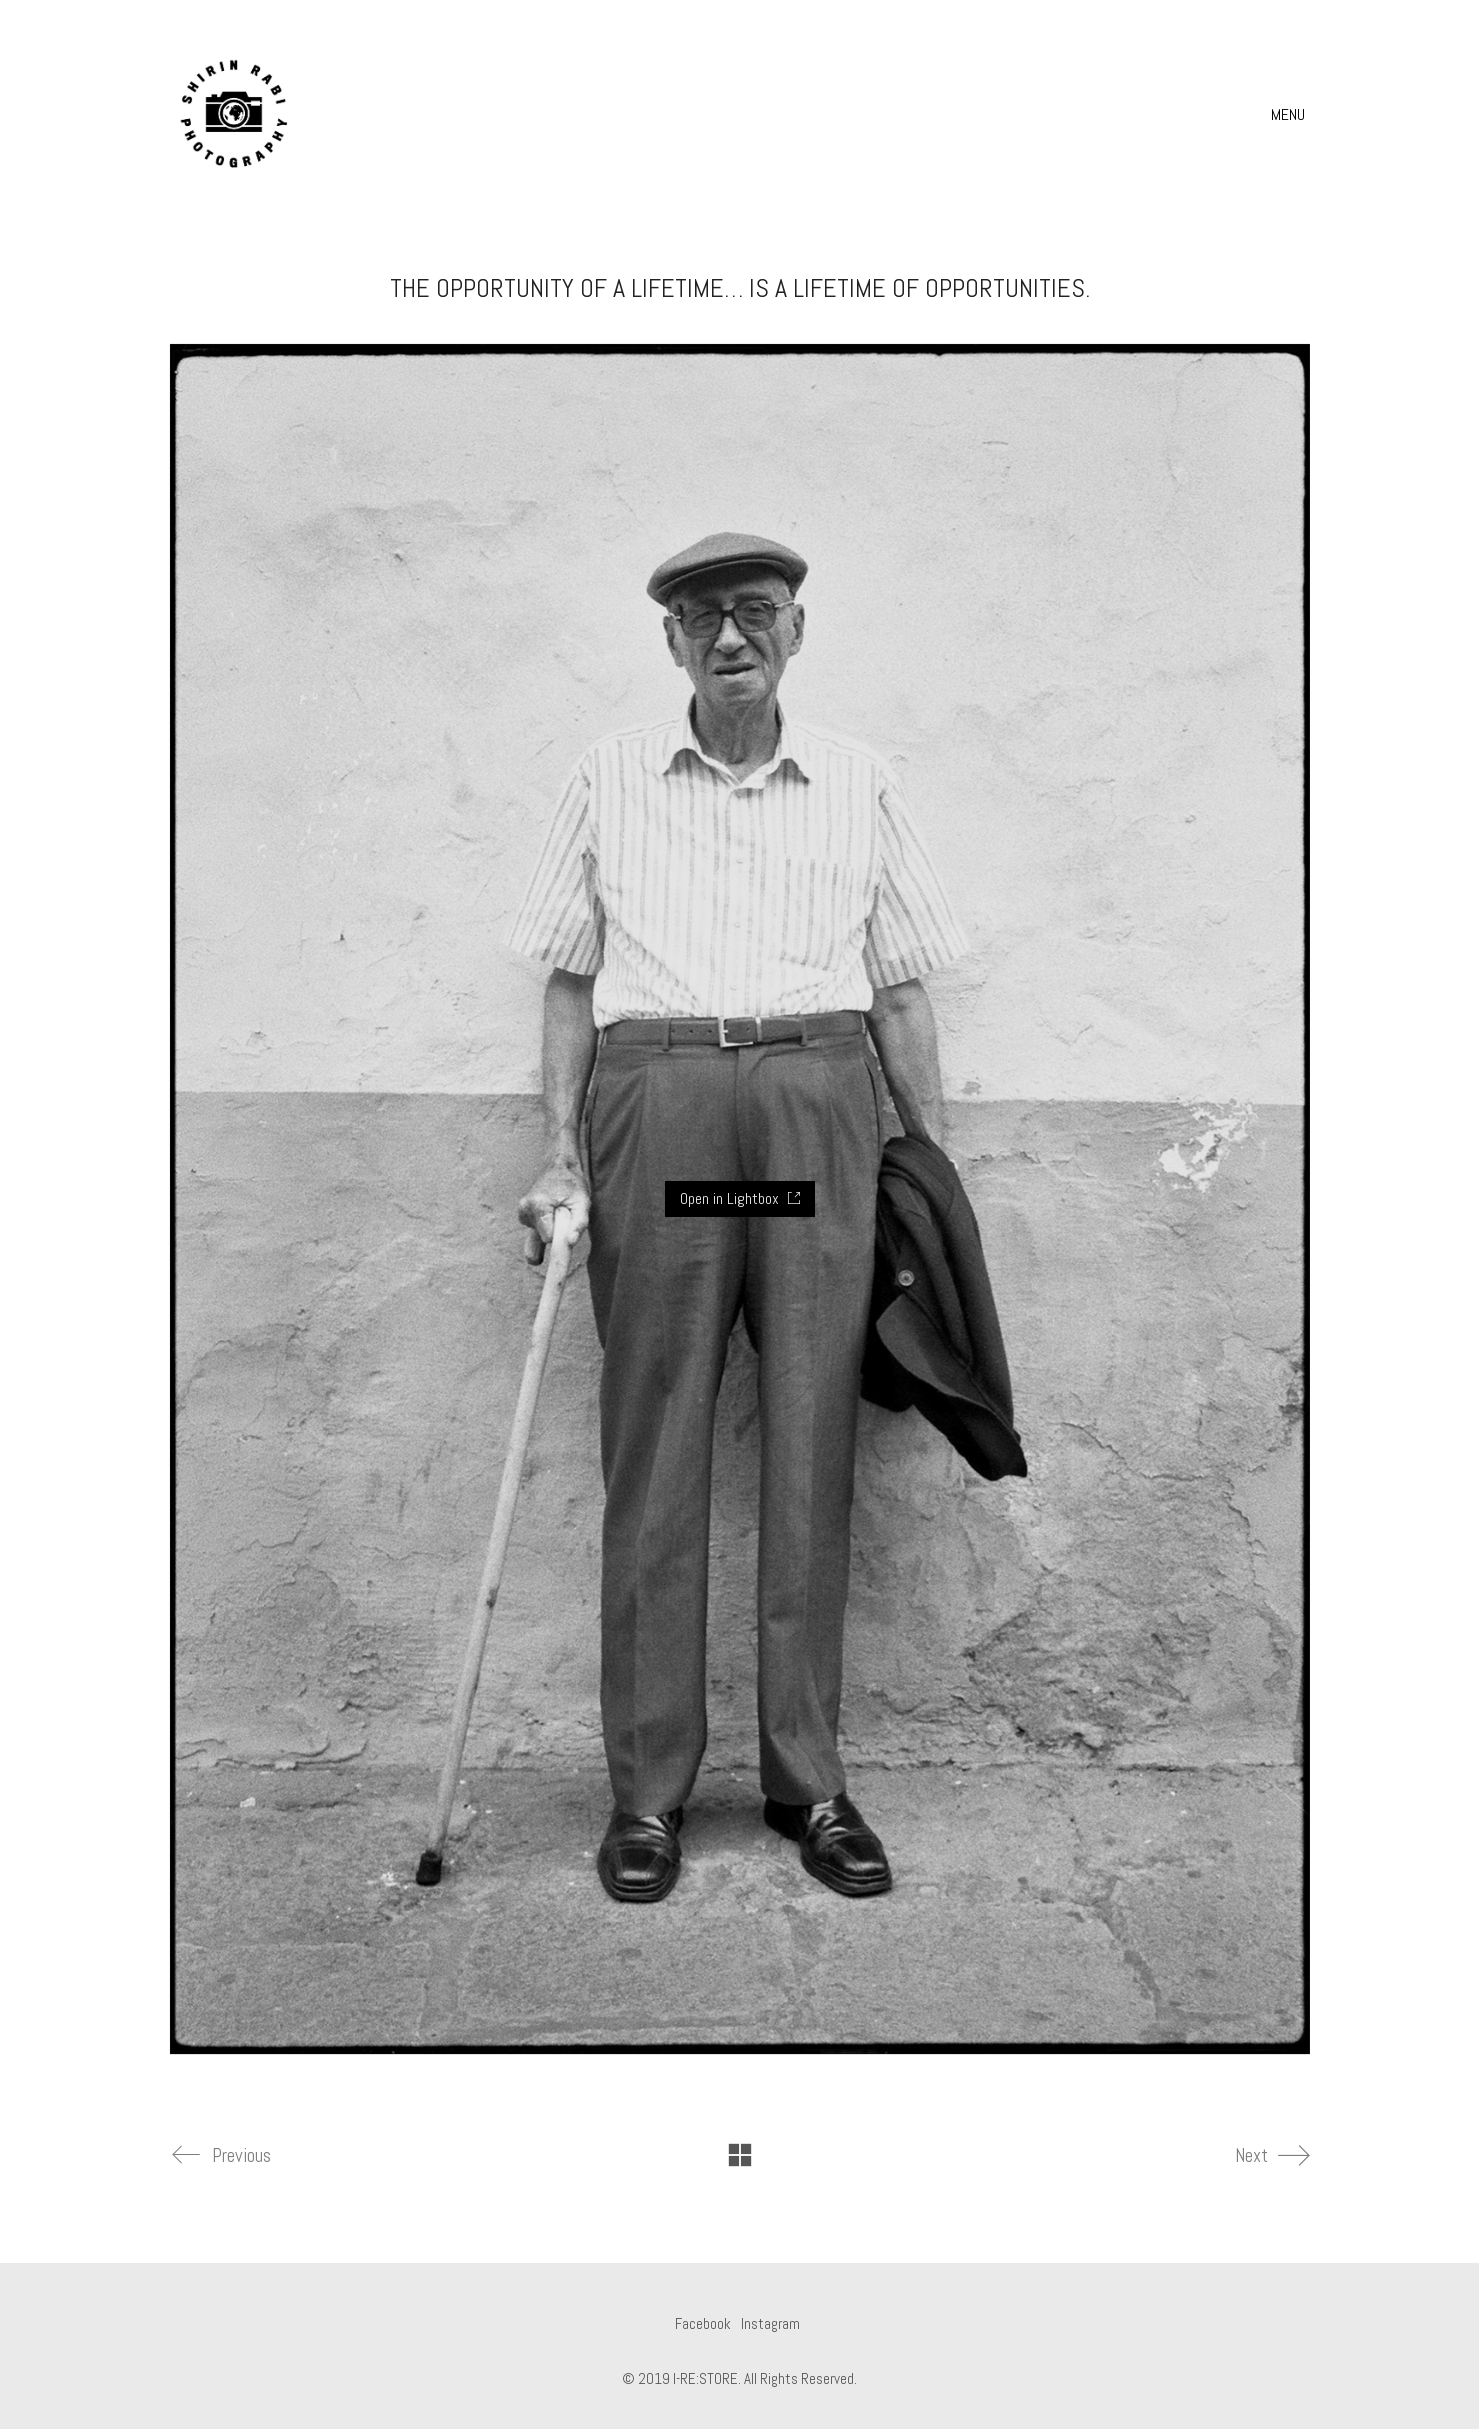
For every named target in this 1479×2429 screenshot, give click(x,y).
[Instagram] (770, 2324)
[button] (1290, 115)
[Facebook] (703, 2324)
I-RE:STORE (705, 2378)
